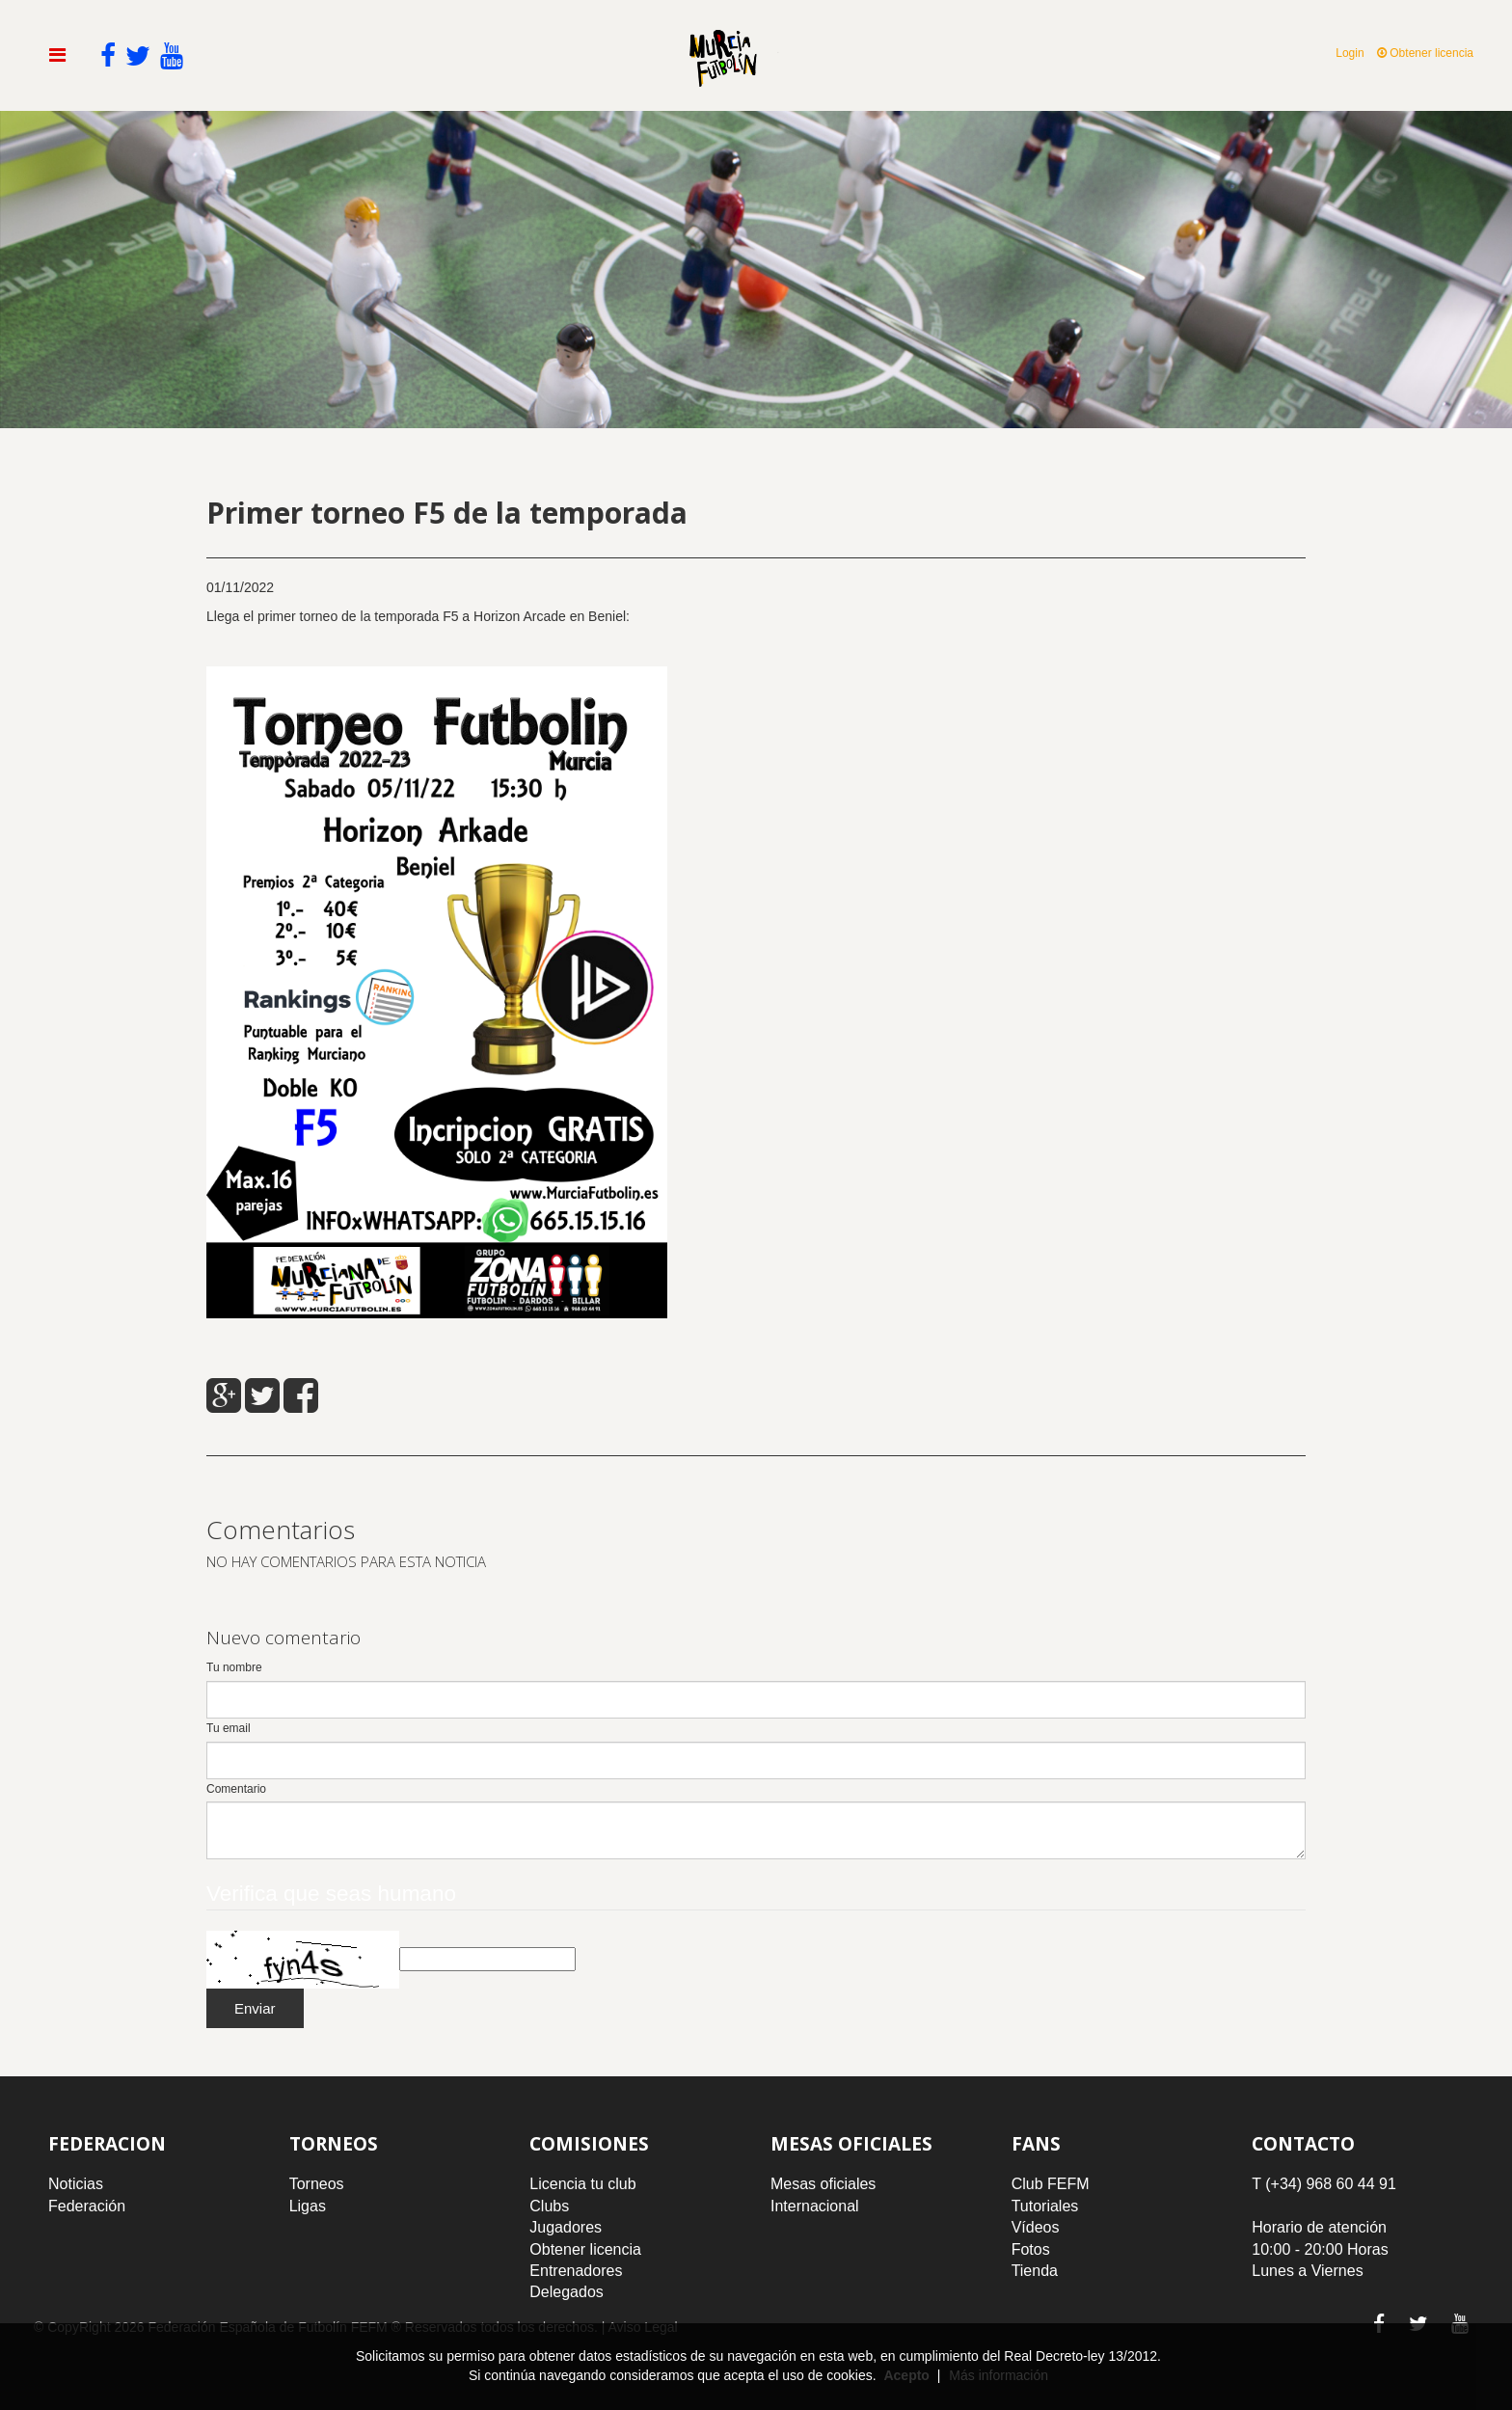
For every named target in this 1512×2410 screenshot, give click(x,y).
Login (1350, 53)
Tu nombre (234, 1667)
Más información (998, 2375)
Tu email (228, 1728)
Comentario (236, 1789)
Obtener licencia (1425, 53)
